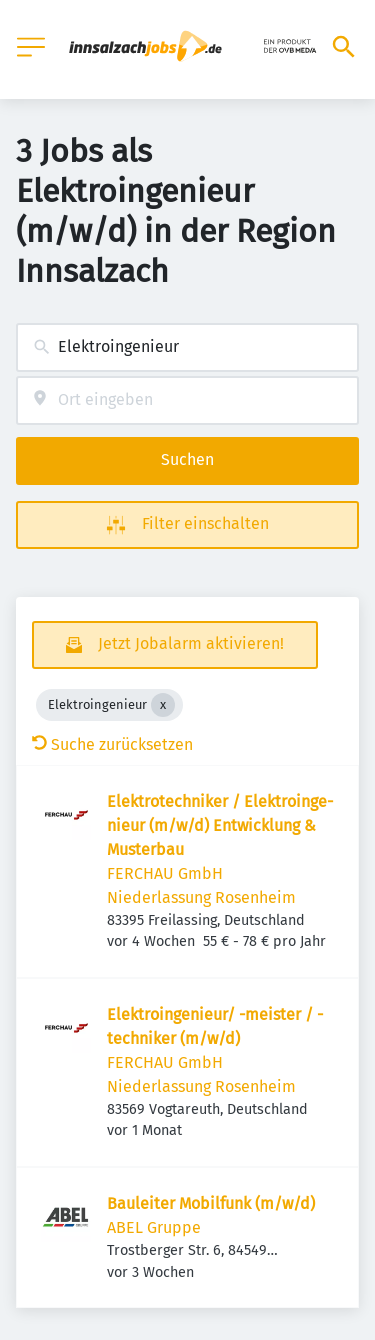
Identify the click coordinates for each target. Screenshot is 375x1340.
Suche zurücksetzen (112, 744)
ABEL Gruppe (154, 1227)
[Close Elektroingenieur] (163, 705)
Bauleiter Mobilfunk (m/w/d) (211, 1203)
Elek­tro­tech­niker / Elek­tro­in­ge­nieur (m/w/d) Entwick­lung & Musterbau (220, 825)
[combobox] (187, 347)
